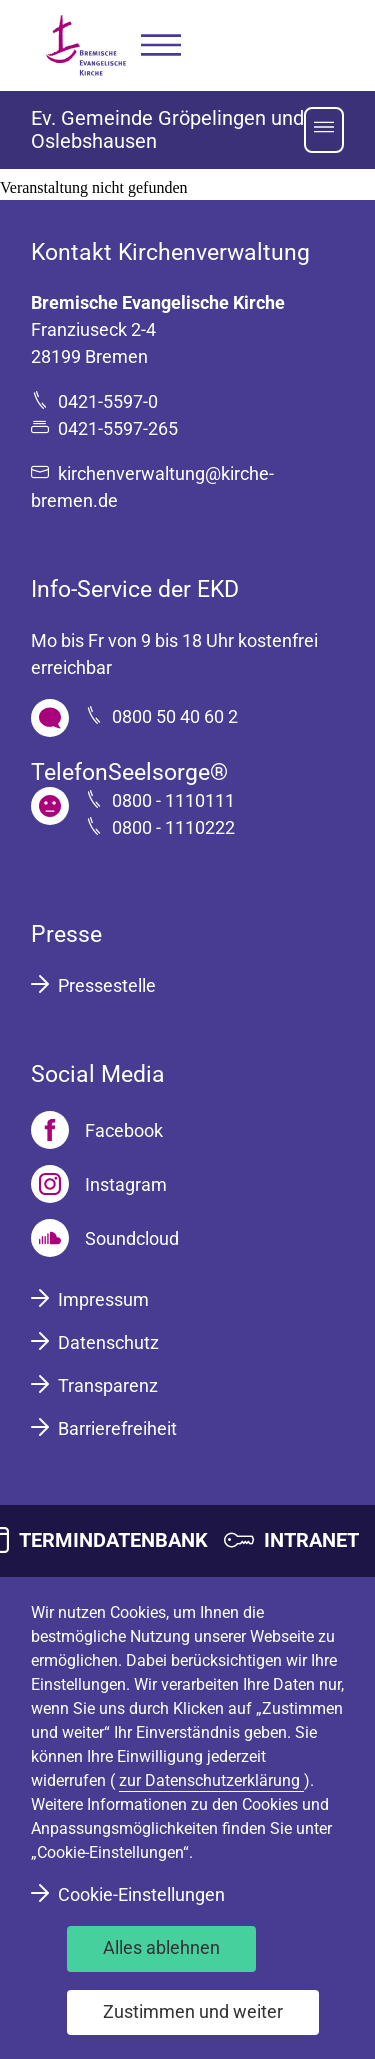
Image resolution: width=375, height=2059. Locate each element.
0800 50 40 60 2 (175, 716)
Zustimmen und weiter (193, 2011)
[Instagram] (99, 1184)
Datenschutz (108, 1342)
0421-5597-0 (108, 401)
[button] (161, 45)
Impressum (103, 1299)
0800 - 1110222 (173, 827)
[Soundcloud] (105, 1238)
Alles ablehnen (161, 1947)
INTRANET (311, 1540)
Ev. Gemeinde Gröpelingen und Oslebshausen (167, 129)
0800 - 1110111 (173, 800)
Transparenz (108, 1385)
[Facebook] (97, 1130)
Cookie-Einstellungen (141, 1894)
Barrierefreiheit (117, 1428)
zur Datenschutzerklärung (211, 1780)
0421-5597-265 (118, 428)
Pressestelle (107, 985)
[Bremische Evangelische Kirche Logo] (86, 45)
